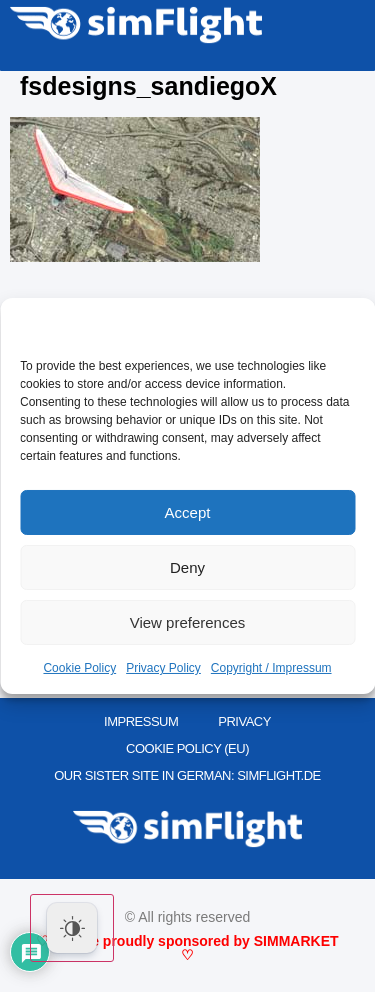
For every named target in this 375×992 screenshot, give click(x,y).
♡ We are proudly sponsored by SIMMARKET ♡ (187, 948)
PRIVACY (244, 721)
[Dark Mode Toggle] (72, 928)
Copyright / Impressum (271, 668)
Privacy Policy (163, 668)
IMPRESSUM (141, 721)
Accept (188, 512)
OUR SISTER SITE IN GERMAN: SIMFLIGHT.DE (187, 775)
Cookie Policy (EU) (187, 748)
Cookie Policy (79, 668)
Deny (187, 567)
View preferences (188, 622)
